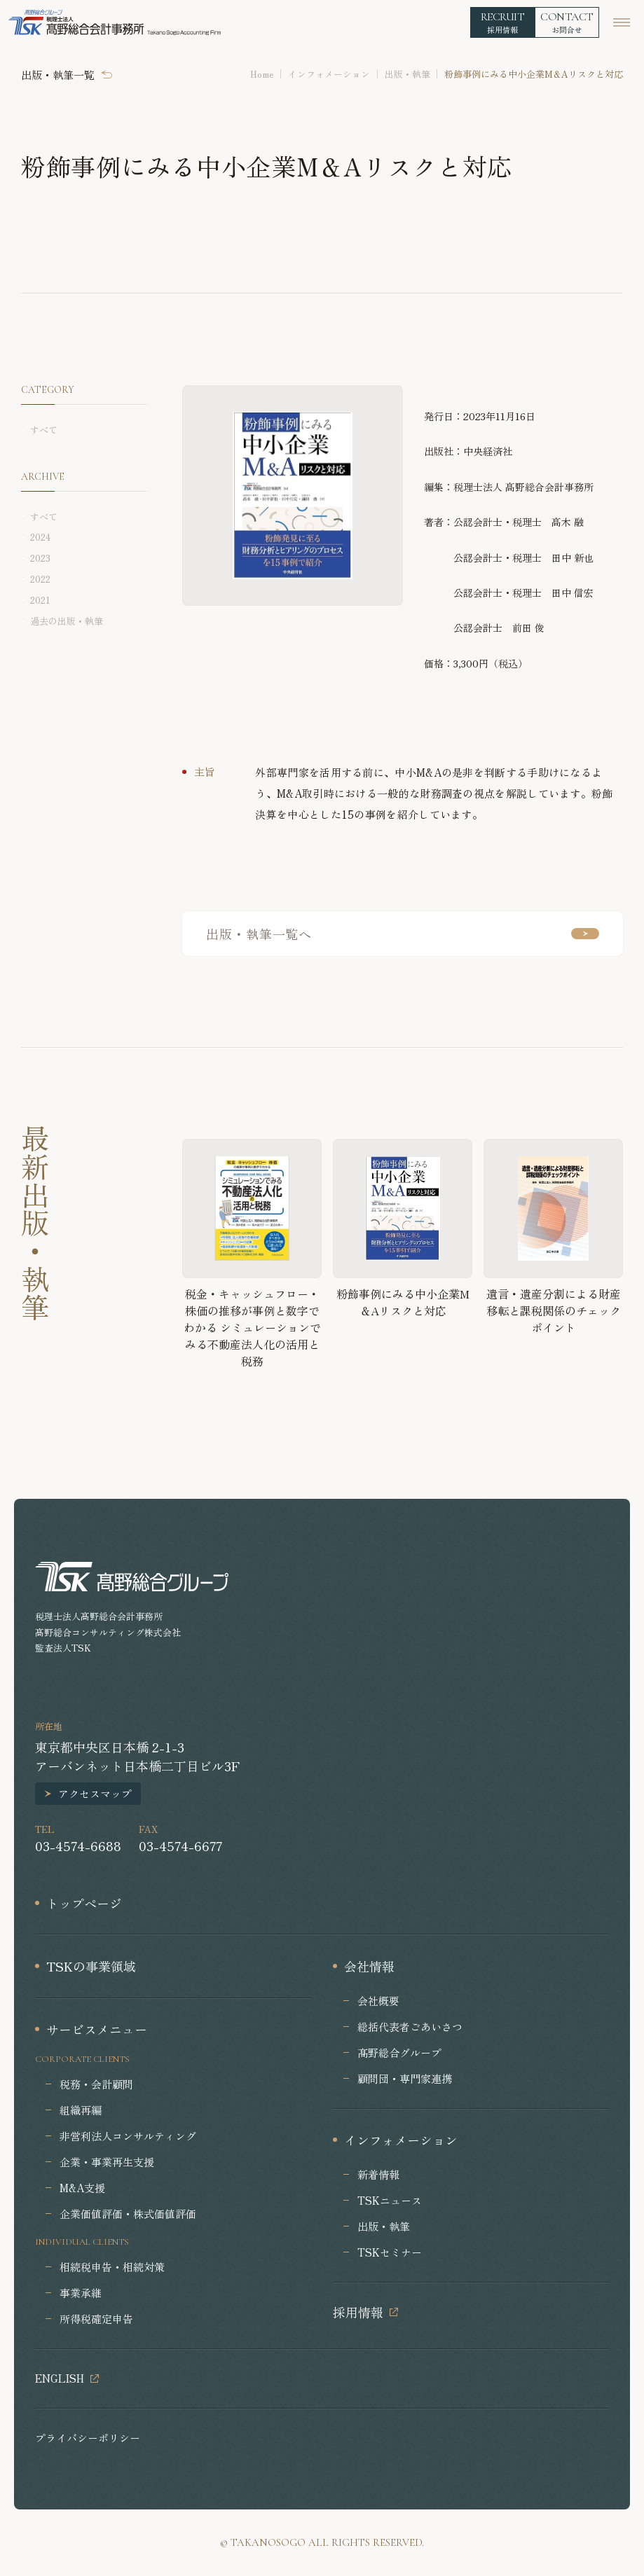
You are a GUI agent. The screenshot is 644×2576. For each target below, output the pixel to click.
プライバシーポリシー (87, 2437)
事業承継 (81, 2292)
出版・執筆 (407, 74)
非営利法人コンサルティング (128, 2135)
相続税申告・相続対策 (112, 2266)
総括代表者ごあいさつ (410, 2026)
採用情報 (358, 2312)
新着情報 (378, 2174)
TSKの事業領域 (91, 1966)
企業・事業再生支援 (107, 2161)
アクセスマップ (95, 1793)
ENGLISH (59, 2378)
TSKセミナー (389, 2252)
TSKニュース (389, 2200)
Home (262, 74)
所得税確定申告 (96, 2318)
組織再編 (81, 2110)
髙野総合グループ (399, 2052)
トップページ (84, 1903)
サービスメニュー (96, 2029)
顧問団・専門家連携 (404, 2078)
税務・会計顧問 (96, 2084)
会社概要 (378, 2000)
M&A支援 (82, 2187)
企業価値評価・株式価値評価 (128, 2213)
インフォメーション (329, 74)
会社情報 (369, 1966)
